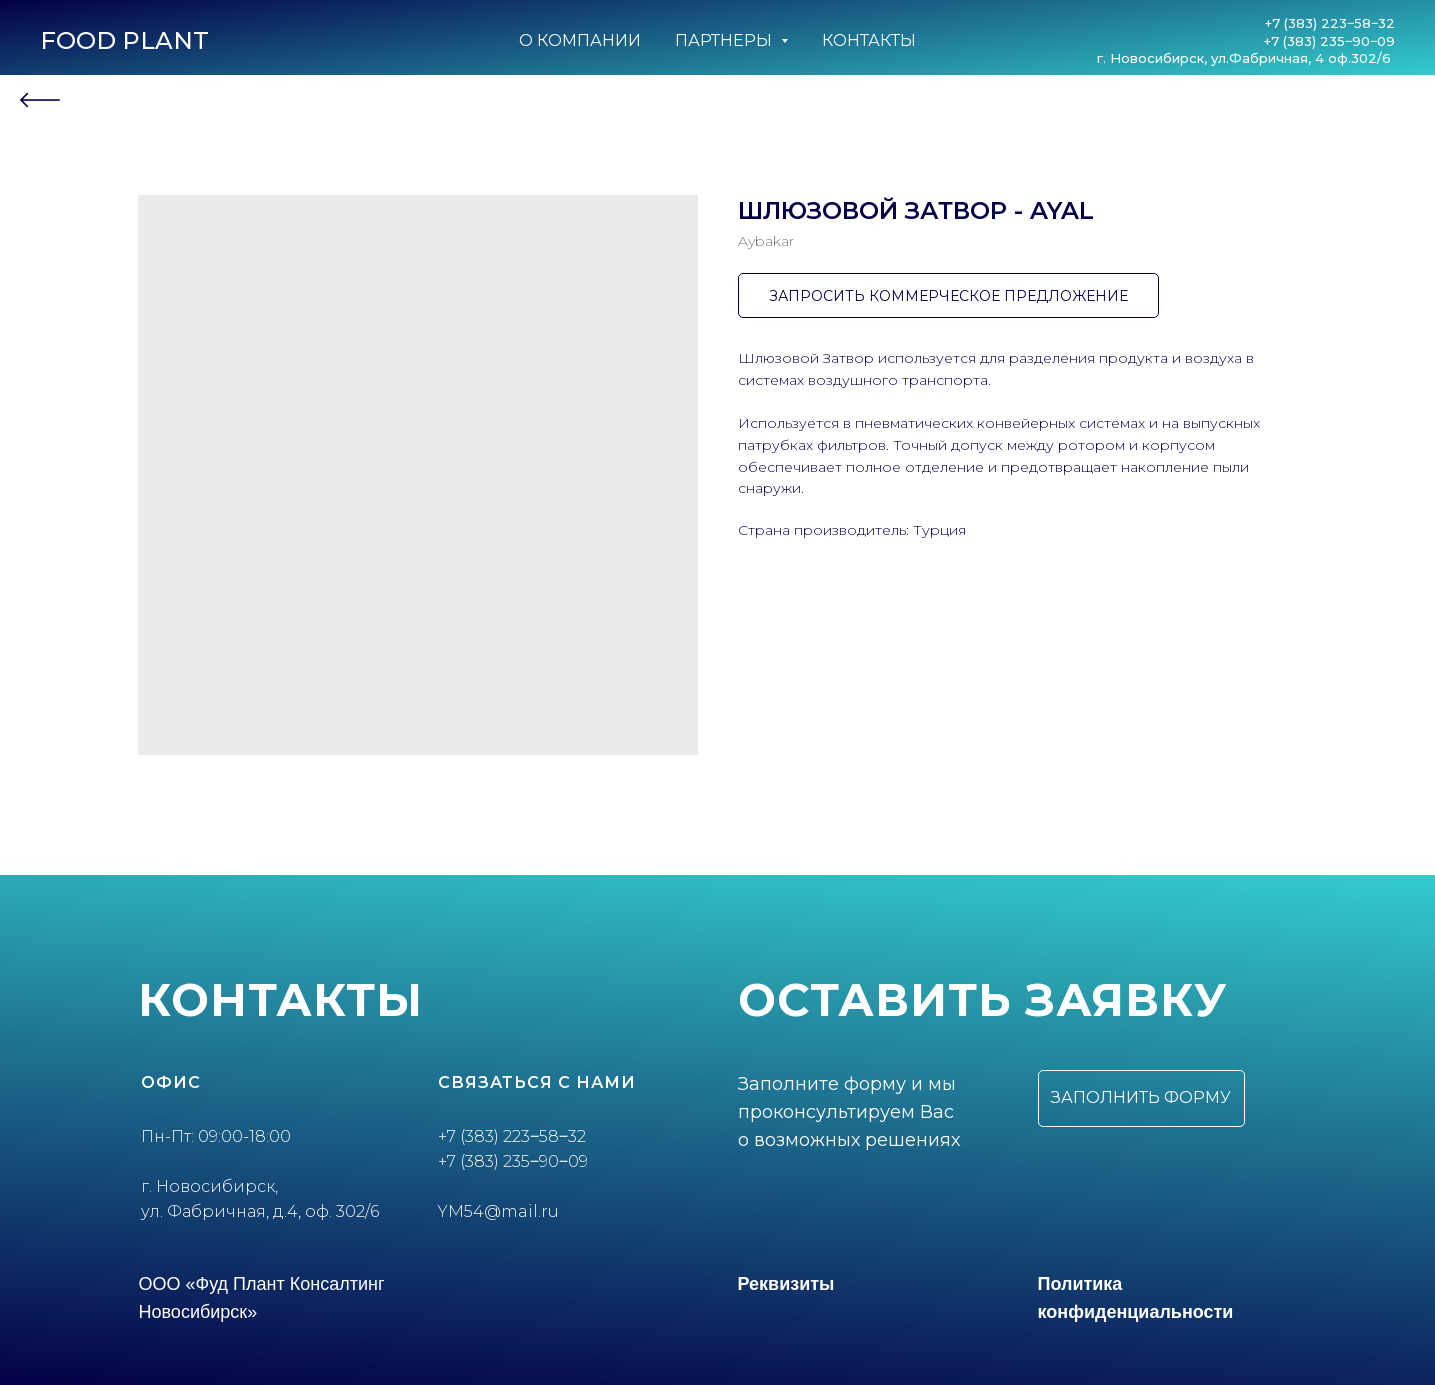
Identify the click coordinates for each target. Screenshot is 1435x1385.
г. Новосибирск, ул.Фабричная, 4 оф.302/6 (1246, 58)
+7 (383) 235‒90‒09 (1329, 41)
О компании (580, 40)
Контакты (869, 40)
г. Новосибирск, (209, 1186)
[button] (1141, 1098)
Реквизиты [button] (786, 1284)
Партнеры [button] (725, 40)
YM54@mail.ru (498, 1211)
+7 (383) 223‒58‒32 (1330, 23)
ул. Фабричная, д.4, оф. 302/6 (260, 1211)
